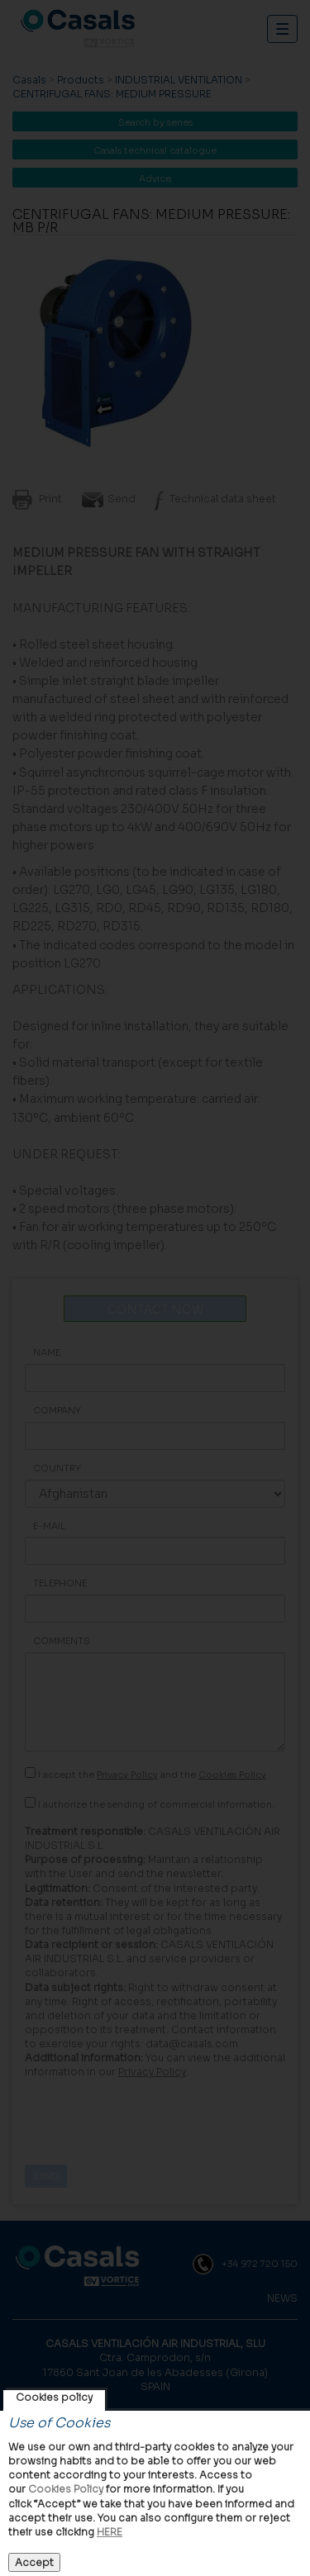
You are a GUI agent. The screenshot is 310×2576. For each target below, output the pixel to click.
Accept (34, 2562)
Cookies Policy (65, 2489)
